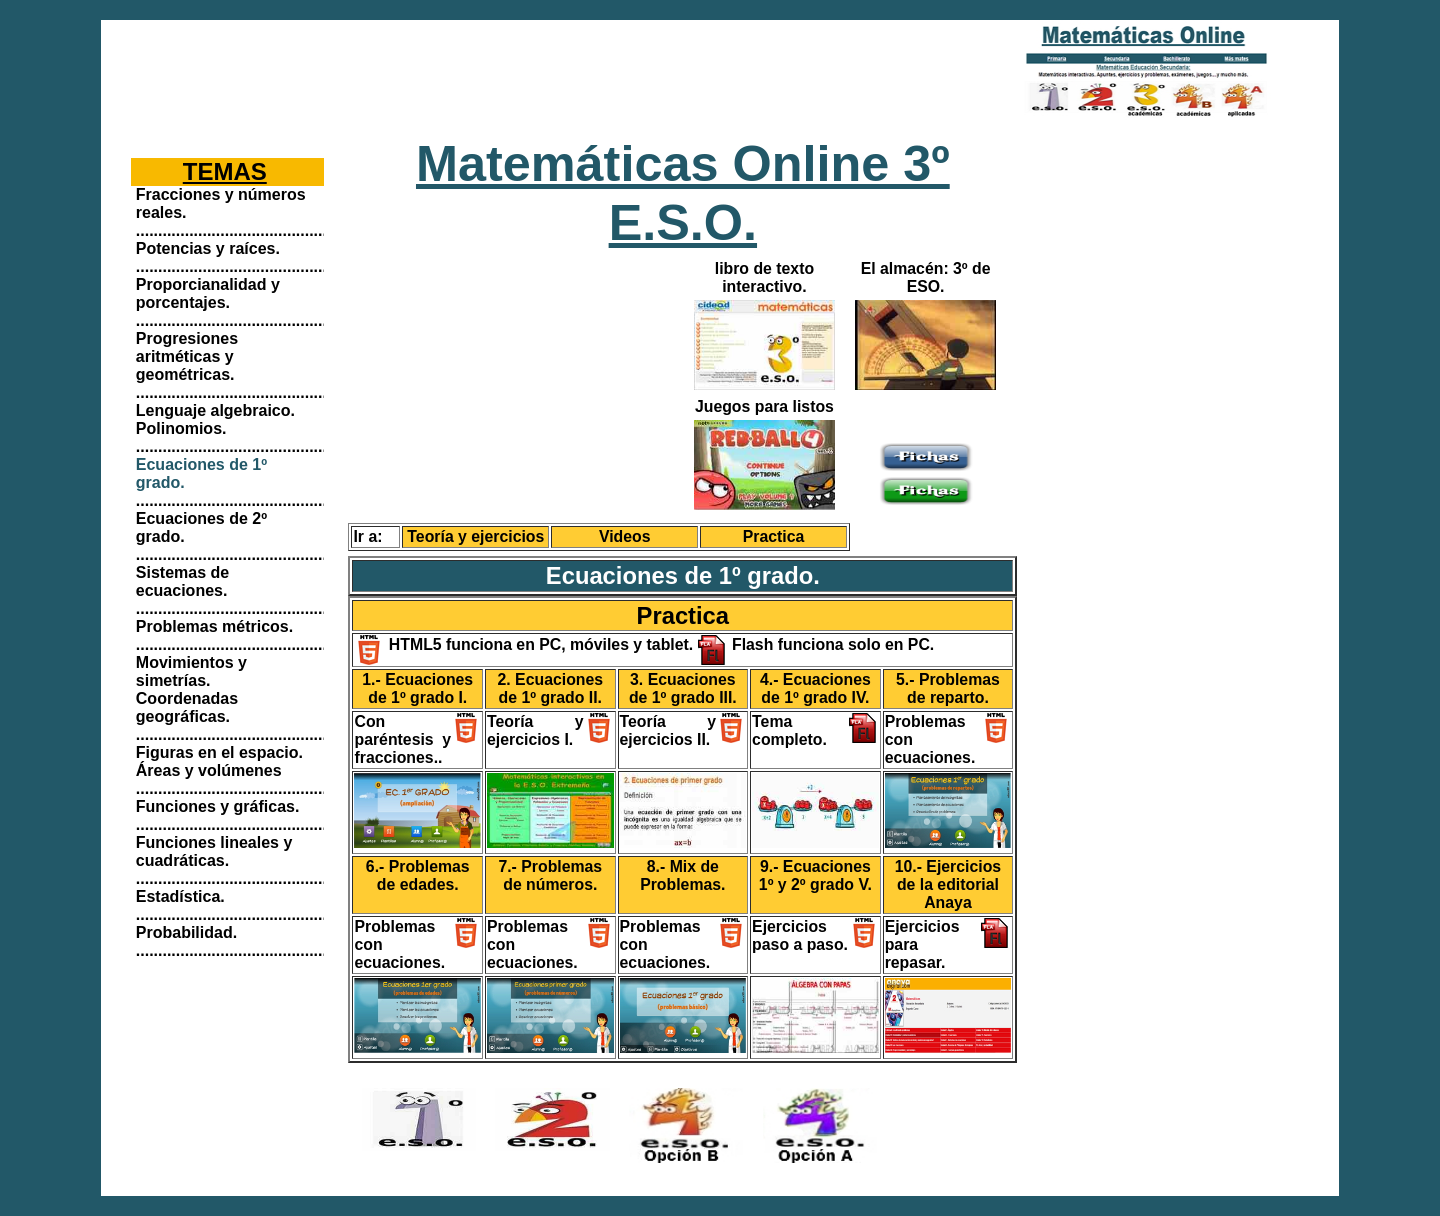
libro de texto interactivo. (764, 277)
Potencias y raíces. (208, 248)
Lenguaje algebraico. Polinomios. (215, 419)
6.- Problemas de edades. (418, 875)
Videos (625, 536)
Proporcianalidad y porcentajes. (208, 293)
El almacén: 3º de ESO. (926, 277)
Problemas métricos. (214, 626)
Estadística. (180, 896)
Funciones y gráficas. (218, 806)
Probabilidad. (186, 932)
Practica (774, 536)
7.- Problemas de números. (550, 875)
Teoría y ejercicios (475, 536)
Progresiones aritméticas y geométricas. (187, 356)
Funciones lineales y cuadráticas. (214, 851)
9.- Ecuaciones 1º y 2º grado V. (815, 875)
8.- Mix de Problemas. (682, 875)
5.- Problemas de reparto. (948, 688)
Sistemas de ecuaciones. (182, 581)
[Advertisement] (534, 70)
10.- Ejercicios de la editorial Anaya (948, 884)
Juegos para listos (764, 406)
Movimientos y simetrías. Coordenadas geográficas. (191, 689)
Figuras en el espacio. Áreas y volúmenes (219, 761)
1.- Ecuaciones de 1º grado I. (417, 688)
